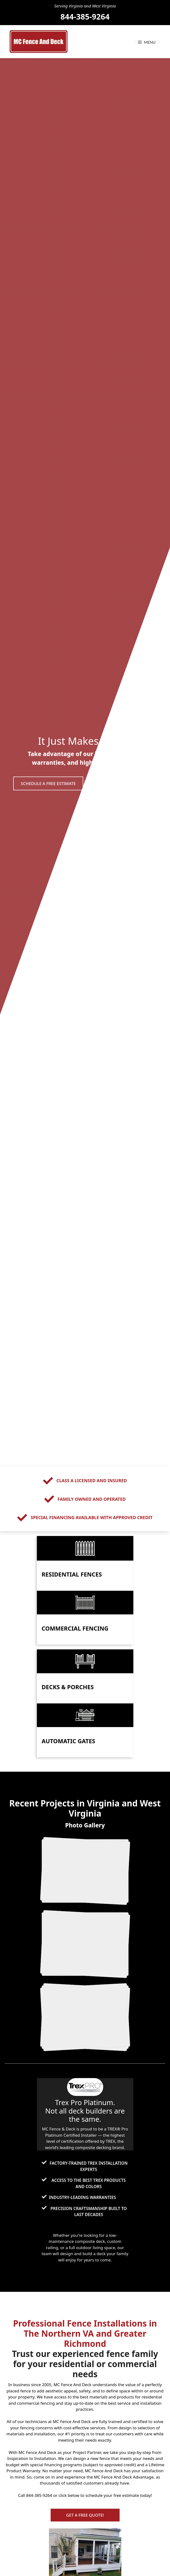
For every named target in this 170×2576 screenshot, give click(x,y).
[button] (48, 784)
